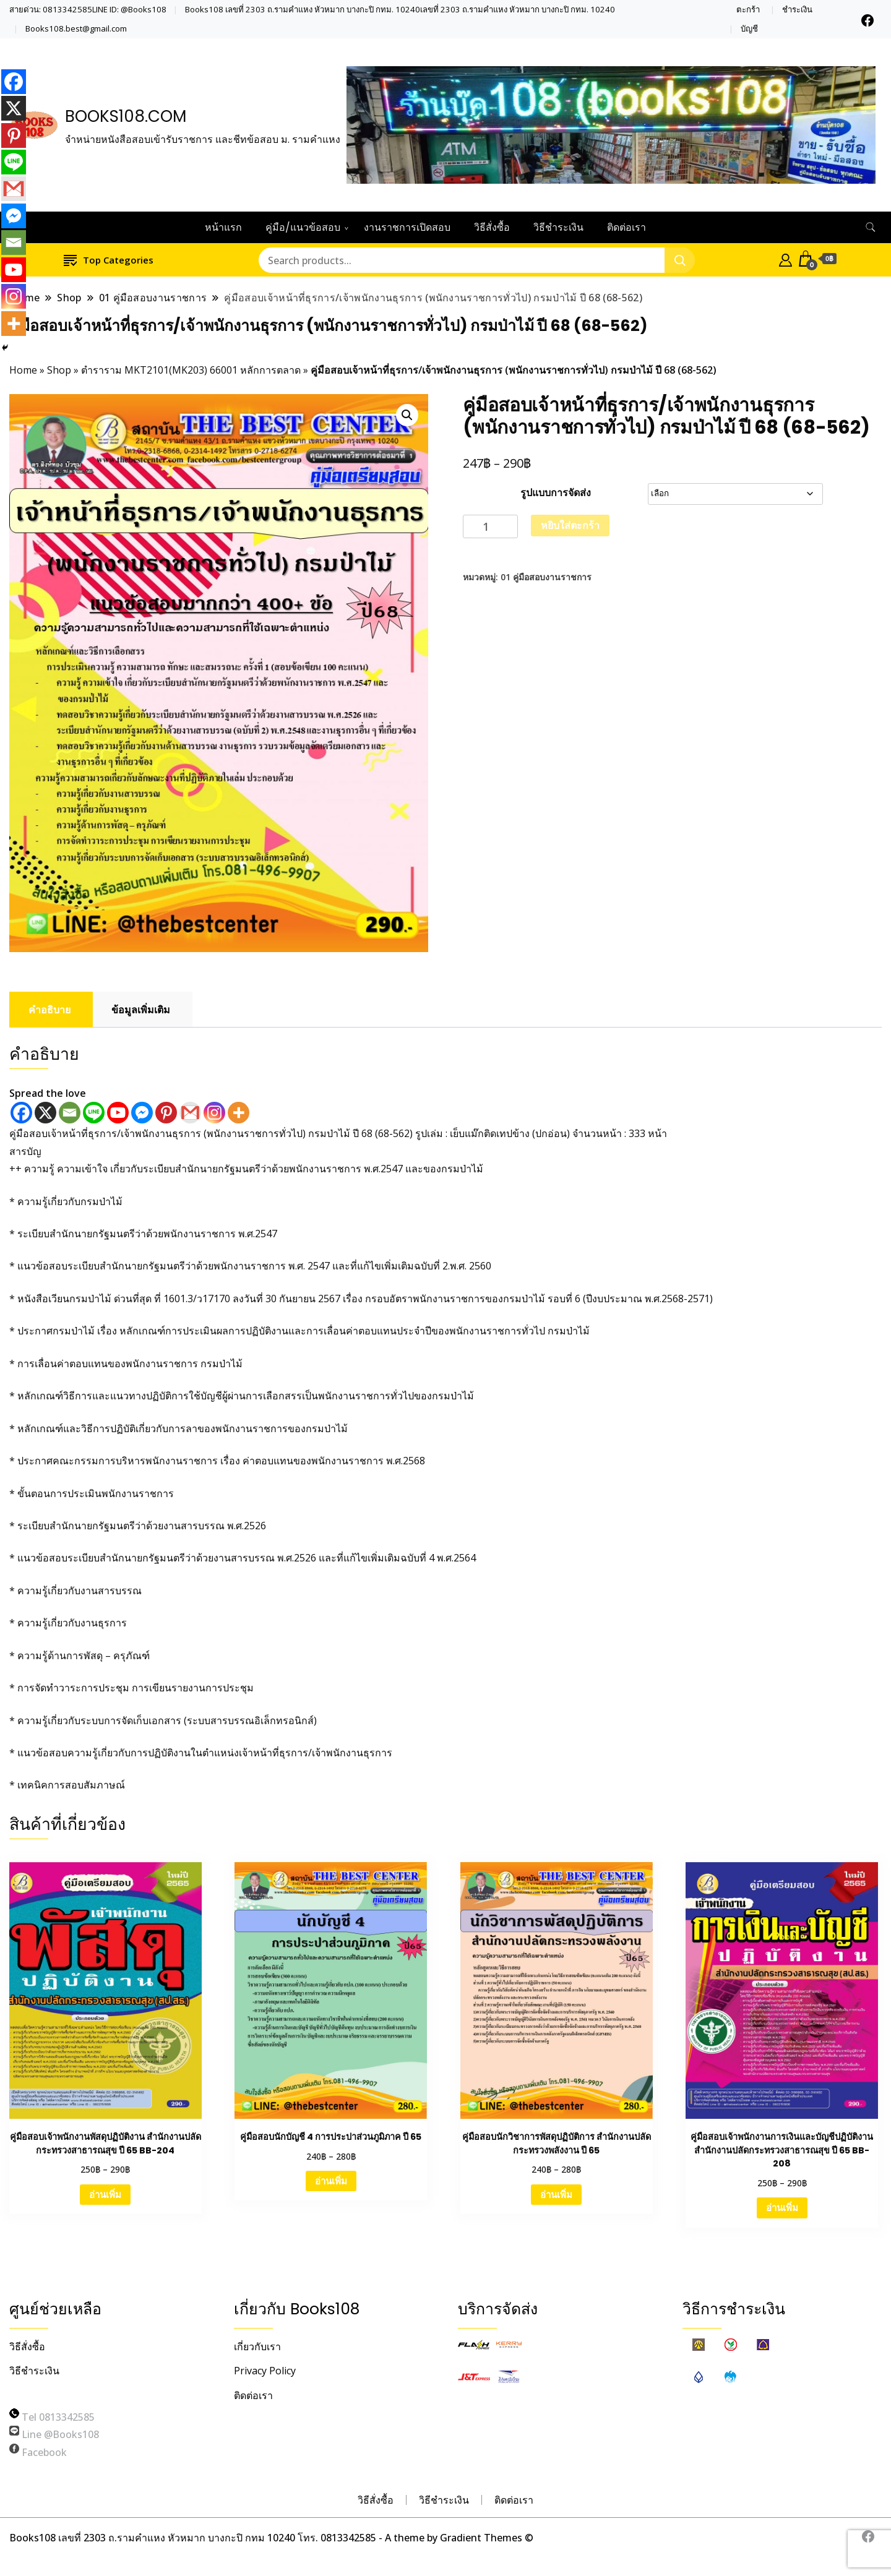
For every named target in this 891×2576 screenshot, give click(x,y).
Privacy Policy (265, 2370)
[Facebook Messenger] (142, 1112)
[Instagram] (214, 1112)
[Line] (94, 1112)
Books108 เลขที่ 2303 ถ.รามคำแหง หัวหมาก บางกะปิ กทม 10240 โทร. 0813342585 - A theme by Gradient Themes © (271, 2537)
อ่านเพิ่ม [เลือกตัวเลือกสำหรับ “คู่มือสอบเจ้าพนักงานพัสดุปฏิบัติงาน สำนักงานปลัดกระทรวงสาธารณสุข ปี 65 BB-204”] (105, 2194)
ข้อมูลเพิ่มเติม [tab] (140, 1009)
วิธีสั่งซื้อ (492, 227)
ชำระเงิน (797, 9)
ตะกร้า (748, 9)
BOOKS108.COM (125, 116)
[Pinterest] (166, 1112)
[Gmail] (190, 1112)
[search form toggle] (870, 227)
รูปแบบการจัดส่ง (555, 492)
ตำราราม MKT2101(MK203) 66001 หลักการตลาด (191, 370)
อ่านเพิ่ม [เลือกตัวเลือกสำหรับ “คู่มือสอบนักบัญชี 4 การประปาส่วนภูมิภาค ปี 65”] (331, 2181)
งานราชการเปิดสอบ (407, 227)
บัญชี (749, 29)
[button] (407, 415)
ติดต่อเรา (626, 227)
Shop (59, 370)
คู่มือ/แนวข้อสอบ (302, 227)
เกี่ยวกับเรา (257, 2346)
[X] (45, 1112)
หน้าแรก (223, 227)
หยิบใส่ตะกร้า (570, 525)
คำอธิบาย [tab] (49, 1009)
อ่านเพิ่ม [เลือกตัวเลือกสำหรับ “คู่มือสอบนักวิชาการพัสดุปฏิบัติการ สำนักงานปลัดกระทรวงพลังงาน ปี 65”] (556, 2194)
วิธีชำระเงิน (558, 227)
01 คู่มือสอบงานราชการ (546, 577)
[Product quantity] (490, 527)
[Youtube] (118, 1112)
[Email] (69, 1112)
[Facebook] (21, 1112)
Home (23, 370)
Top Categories (108, 259)
